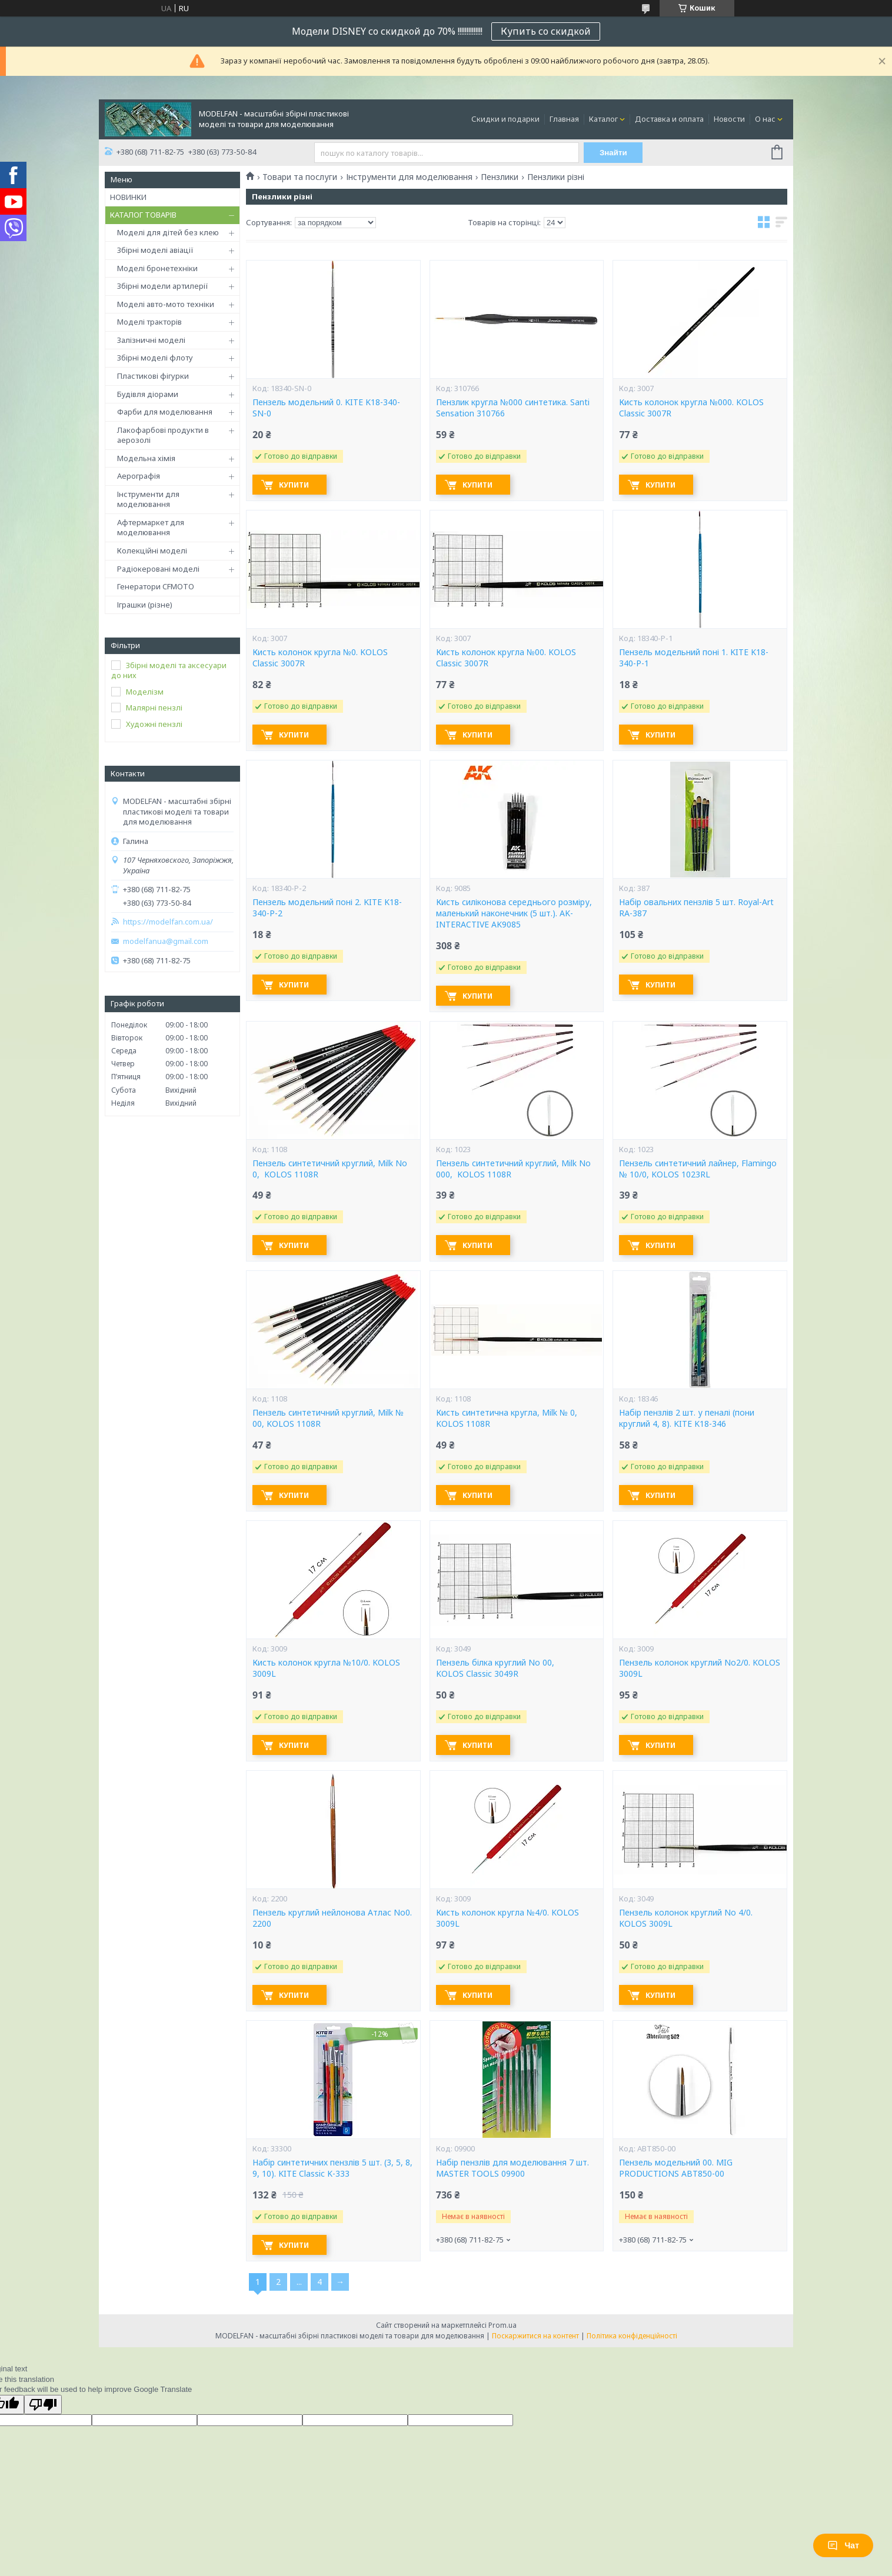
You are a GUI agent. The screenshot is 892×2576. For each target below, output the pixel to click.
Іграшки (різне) (144, 604)
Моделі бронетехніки (157, 268)
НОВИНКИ (128, 197)
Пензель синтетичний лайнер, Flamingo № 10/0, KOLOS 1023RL (698, 1169)
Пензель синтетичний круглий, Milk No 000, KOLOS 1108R (513, 1169)
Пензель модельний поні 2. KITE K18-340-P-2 (327, 908)
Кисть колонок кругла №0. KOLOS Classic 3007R (320, 658)
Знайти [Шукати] (613, 152)
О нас (765, 119)
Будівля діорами (147, 394)
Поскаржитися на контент (535, 2336)
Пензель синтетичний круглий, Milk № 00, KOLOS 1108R (328, 1418)
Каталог (603, 119)
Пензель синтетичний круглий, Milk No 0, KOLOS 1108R (329, 1169)
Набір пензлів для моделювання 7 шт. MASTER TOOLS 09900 (512, 2168)
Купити (294, 485)
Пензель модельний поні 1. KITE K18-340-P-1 (693, 658)
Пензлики (499, 177)
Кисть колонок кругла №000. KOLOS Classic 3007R (691, 408)
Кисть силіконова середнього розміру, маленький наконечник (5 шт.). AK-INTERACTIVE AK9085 (514, 913)
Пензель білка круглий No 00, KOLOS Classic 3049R (495, 1668)
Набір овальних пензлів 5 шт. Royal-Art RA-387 (696, 908)
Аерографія (138, 476)
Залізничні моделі (151, 340)
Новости (729, 119)
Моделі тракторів (149, 321)
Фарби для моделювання (164, 411)
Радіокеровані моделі (158, 568)
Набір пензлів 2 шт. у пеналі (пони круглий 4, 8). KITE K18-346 (686, 1418)
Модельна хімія (146, 458)
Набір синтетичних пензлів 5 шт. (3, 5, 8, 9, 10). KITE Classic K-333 (332, 2168)
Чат (843, 2545)
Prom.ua (502, 2325)
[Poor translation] (43, 2404)
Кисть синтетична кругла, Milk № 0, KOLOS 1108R (506, 1418)
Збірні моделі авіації (155, 250)
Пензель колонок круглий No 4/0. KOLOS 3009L (686, 1918)
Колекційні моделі (152, 550)
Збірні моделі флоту (155, 357)
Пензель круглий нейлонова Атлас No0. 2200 (332, 1918)
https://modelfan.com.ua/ (168, 922)
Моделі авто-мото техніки (165, 304)
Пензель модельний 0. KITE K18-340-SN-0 (326, 408)
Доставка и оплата (669, 119)
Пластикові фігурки (153, 376)
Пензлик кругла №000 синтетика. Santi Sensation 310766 (513, 408)
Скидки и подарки (505, 119)
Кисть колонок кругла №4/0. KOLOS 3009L (507, 1918)
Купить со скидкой (546, 31)
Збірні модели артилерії (162, 286)
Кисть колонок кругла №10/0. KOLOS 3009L (326, 1668)
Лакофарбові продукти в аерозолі (163, 435)
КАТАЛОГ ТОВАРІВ (143, 214)
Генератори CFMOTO (155, 586)
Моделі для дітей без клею (168, 232)
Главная (564, 119)
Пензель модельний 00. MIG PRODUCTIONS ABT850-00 (676, 2168)
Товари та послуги (299, 177)
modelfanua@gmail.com (165, 941)
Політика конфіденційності (632, 2336)
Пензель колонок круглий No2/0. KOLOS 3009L (699, 1668)
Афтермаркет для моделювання (150, 527)
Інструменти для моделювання (148, 499)
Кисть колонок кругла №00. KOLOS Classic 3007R (506, 658)
